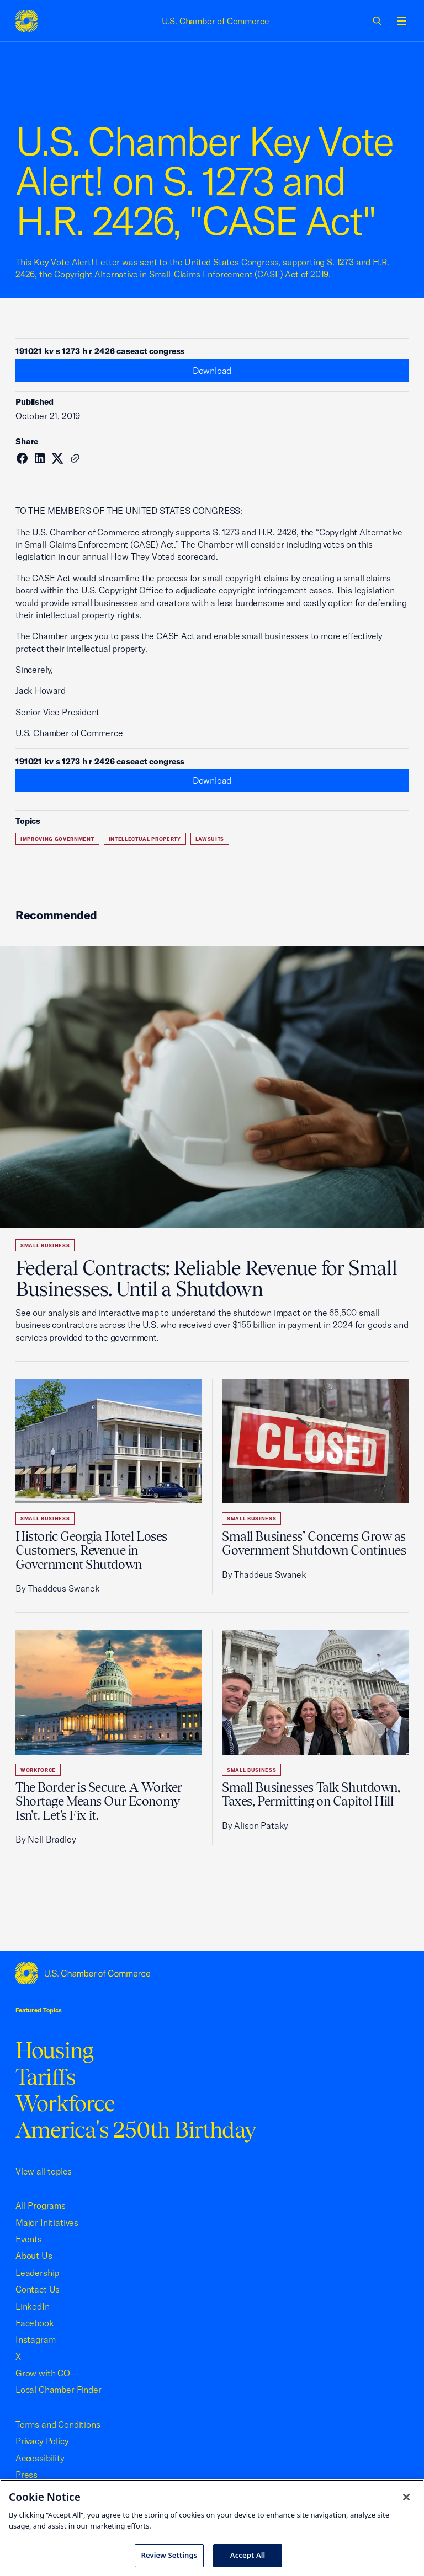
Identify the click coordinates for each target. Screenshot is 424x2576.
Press (26, 2474)
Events (28, 2239)
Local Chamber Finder (58, 2389)
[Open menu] (402, 21)
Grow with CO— (47, 2373)
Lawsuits (209, 839)
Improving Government (57, 839)
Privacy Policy (42, 2440)
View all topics (43, 2171)
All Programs (40, 2205)
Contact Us (37, 2289)
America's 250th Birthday (135, 2130)
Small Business (45, 1246)
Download (212, 370)
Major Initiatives (46, 2222)
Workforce (38, 1770)
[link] (377, 21)
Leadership (37, 2272)
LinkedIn (32, 2306)
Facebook (34, 2322)
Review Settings (169, 2555)
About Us (33, 2255)
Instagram (35, 2339)
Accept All (248, 2555)
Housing (54, 2050)
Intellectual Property (145, 839)
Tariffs (45, 2077)
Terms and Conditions (57, 2424)
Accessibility (40, 2457)
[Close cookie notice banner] (406, 2497)
